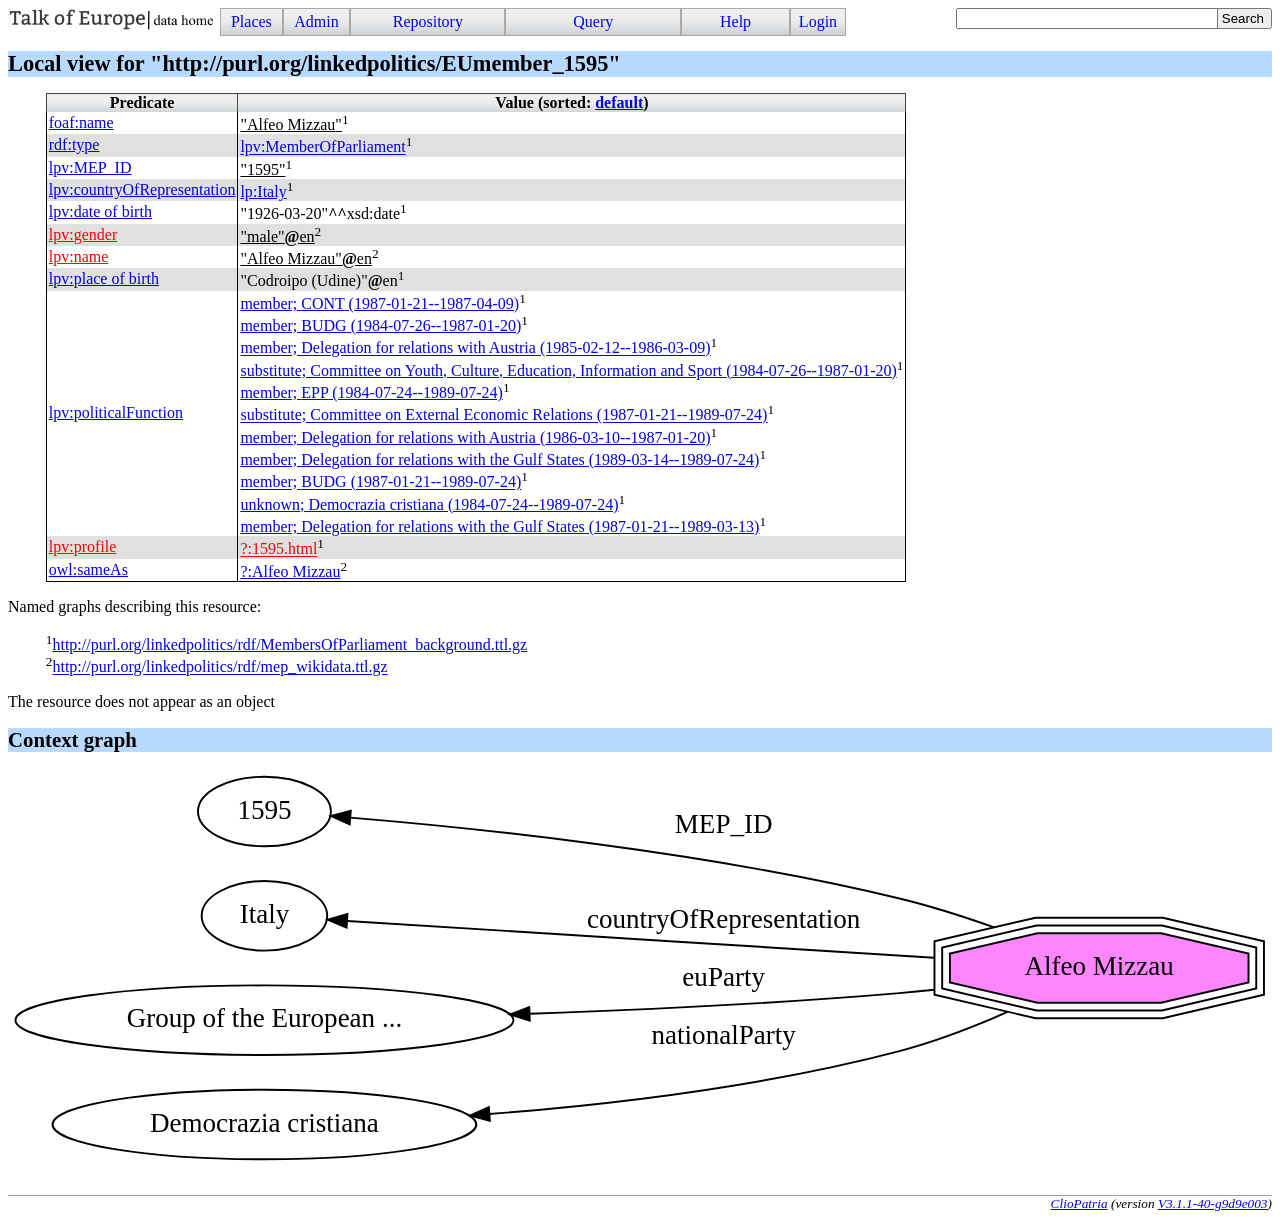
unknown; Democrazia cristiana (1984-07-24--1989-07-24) (429, 504)
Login (818, 21)
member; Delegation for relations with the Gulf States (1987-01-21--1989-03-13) (499, 526)
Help (735, 21)
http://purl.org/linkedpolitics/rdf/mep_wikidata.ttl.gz (219, 667)
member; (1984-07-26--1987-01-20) (380, 325)
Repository (428, 21)
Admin (316, 21)
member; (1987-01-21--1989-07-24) (380, 482)
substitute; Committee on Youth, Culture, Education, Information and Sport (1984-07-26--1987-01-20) (568, 370)
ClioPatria (1079, 1203)
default (619, 102)
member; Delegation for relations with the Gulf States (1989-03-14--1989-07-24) (499, 459)
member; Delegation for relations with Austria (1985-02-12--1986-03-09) (475, 348)
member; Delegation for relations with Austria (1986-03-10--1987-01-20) (475, 437)
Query (593, 21)
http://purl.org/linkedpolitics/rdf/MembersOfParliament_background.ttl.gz (289, 644)
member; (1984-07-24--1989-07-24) (371, 392)
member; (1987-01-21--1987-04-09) (379, 303)
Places (251, 21)
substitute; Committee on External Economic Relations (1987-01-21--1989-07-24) (503, 415)
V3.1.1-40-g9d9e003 (1213, 1203)
